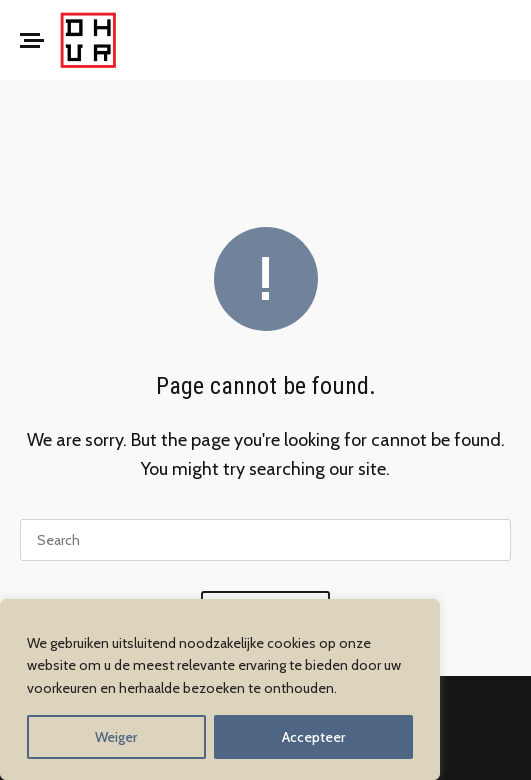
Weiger (116, 737)
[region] (220, 689)
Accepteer (313, 737)
